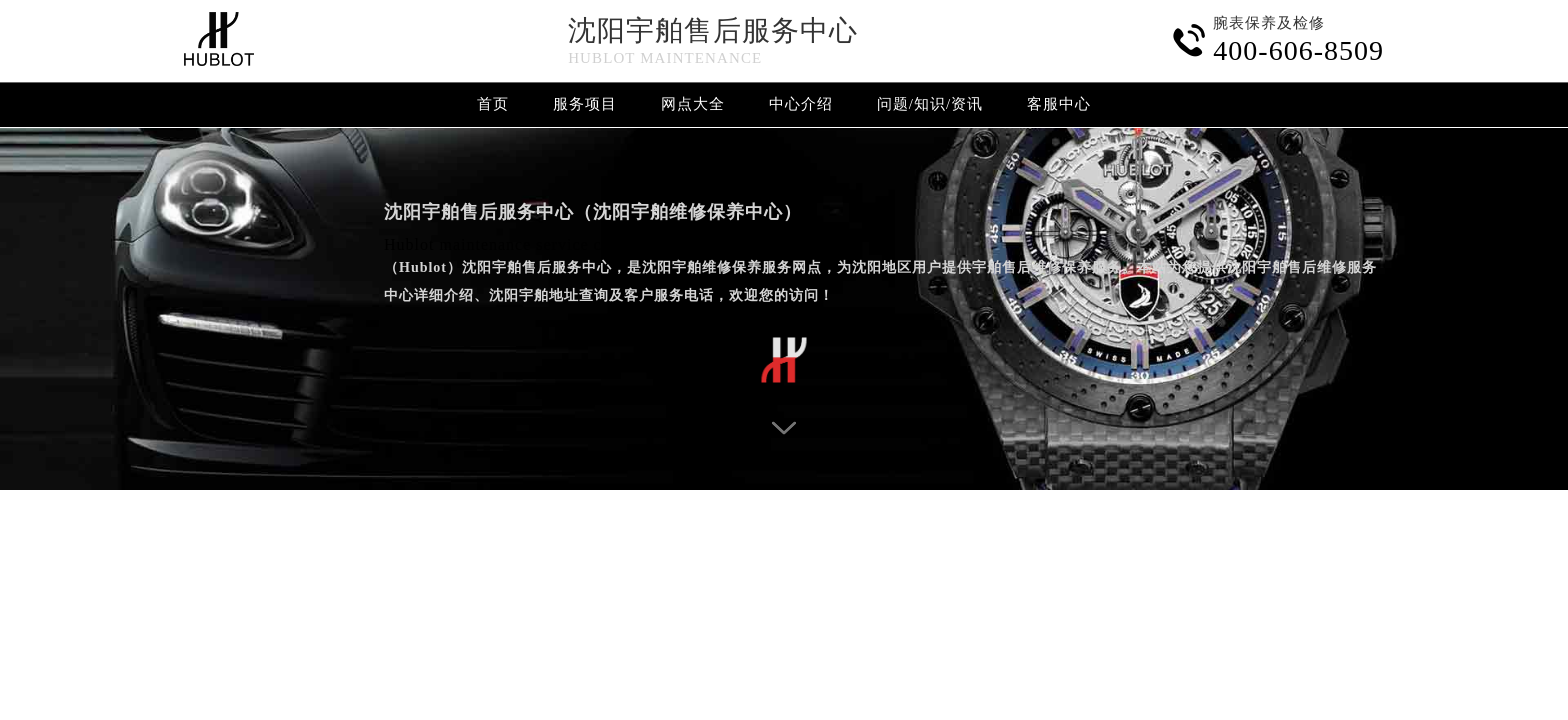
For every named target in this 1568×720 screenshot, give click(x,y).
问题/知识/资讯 (930, 104)
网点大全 (693, 104)
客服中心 (1059, 104)
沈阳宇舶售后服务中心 (713, 30)
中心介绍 (801, 104)
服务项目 (585, 104)
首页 (493, 104)
